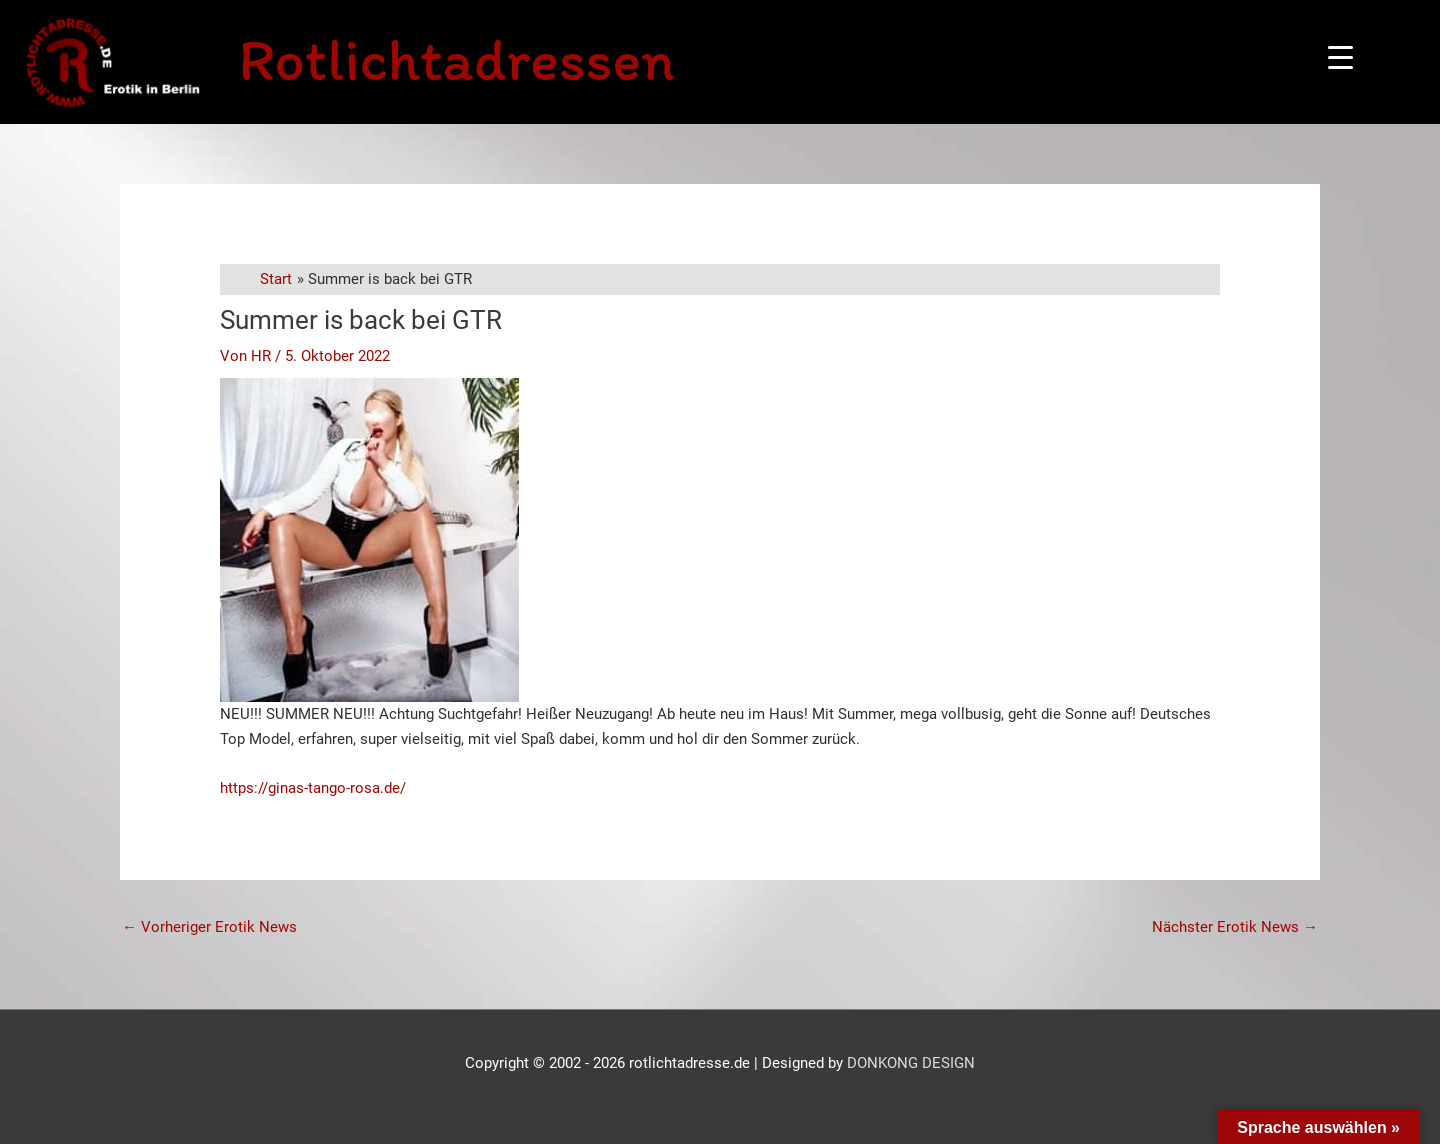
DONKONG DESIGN (911, 1063)
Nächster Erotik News (1235, 927)
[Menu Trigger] (1340, 57)
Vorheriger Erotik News (209, 927)
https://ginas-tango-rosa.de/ (313, 788)
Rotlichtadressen (456, 59)
